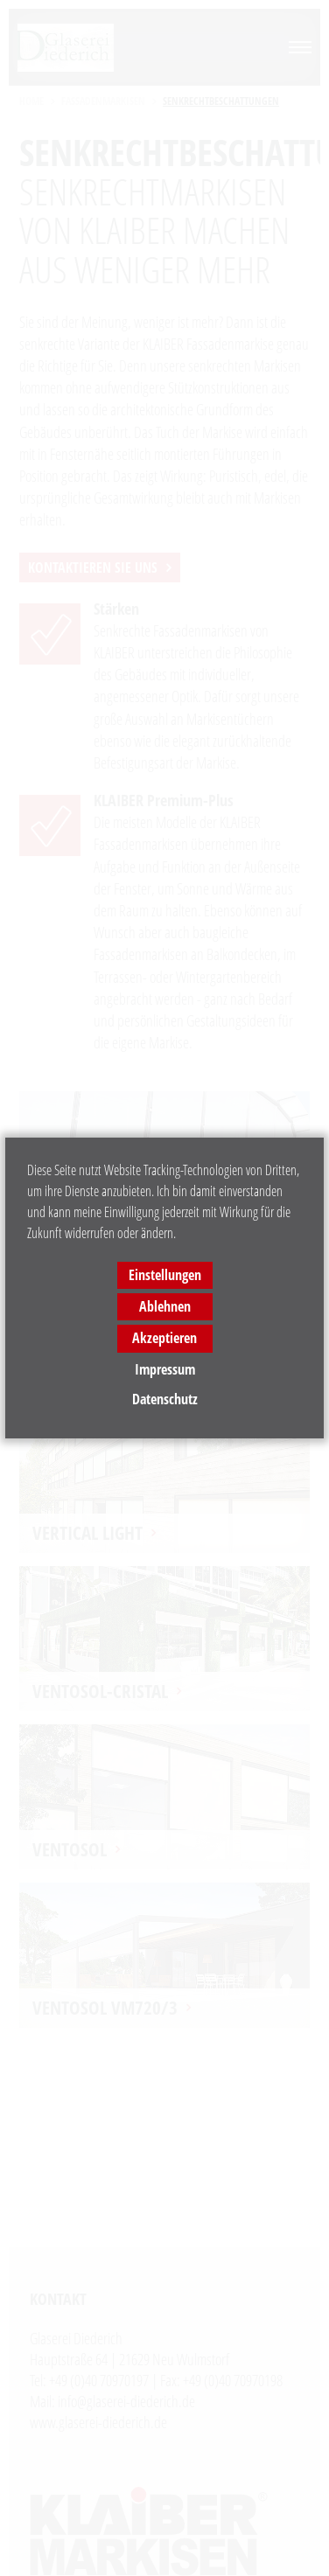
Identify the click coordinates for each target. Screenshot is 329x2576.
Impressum (165, 1369)
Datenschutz (165, 1399)
